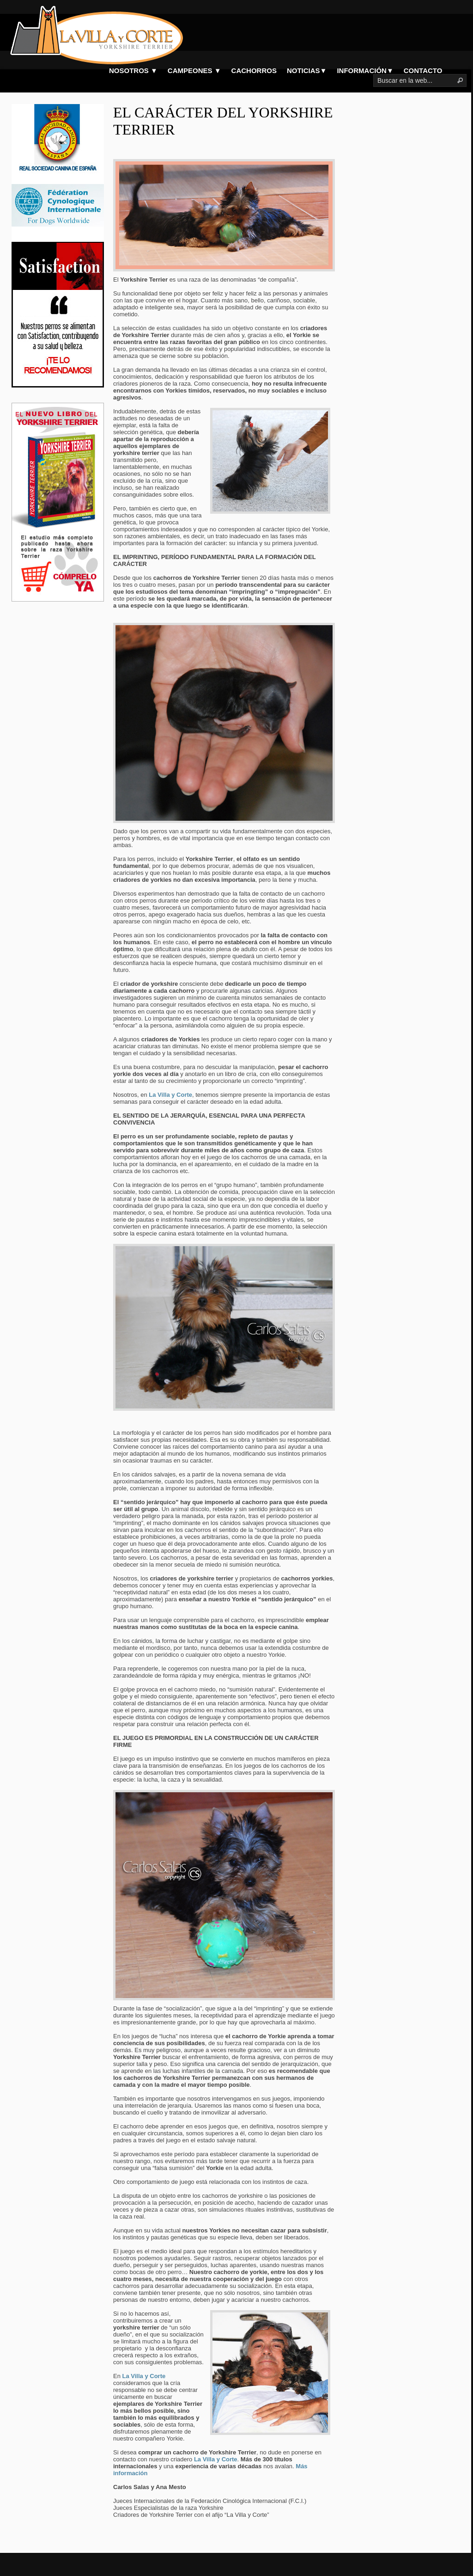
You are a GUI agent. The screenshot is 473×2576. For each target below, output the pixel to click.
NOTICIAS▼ (307, 70)
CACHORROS (254, 70)
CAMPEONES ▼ (194, 70)
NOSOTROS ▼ (133, 70)
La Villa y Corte (144, 2376)
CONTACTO (423, 70)
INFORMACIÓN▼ (365, 70)
